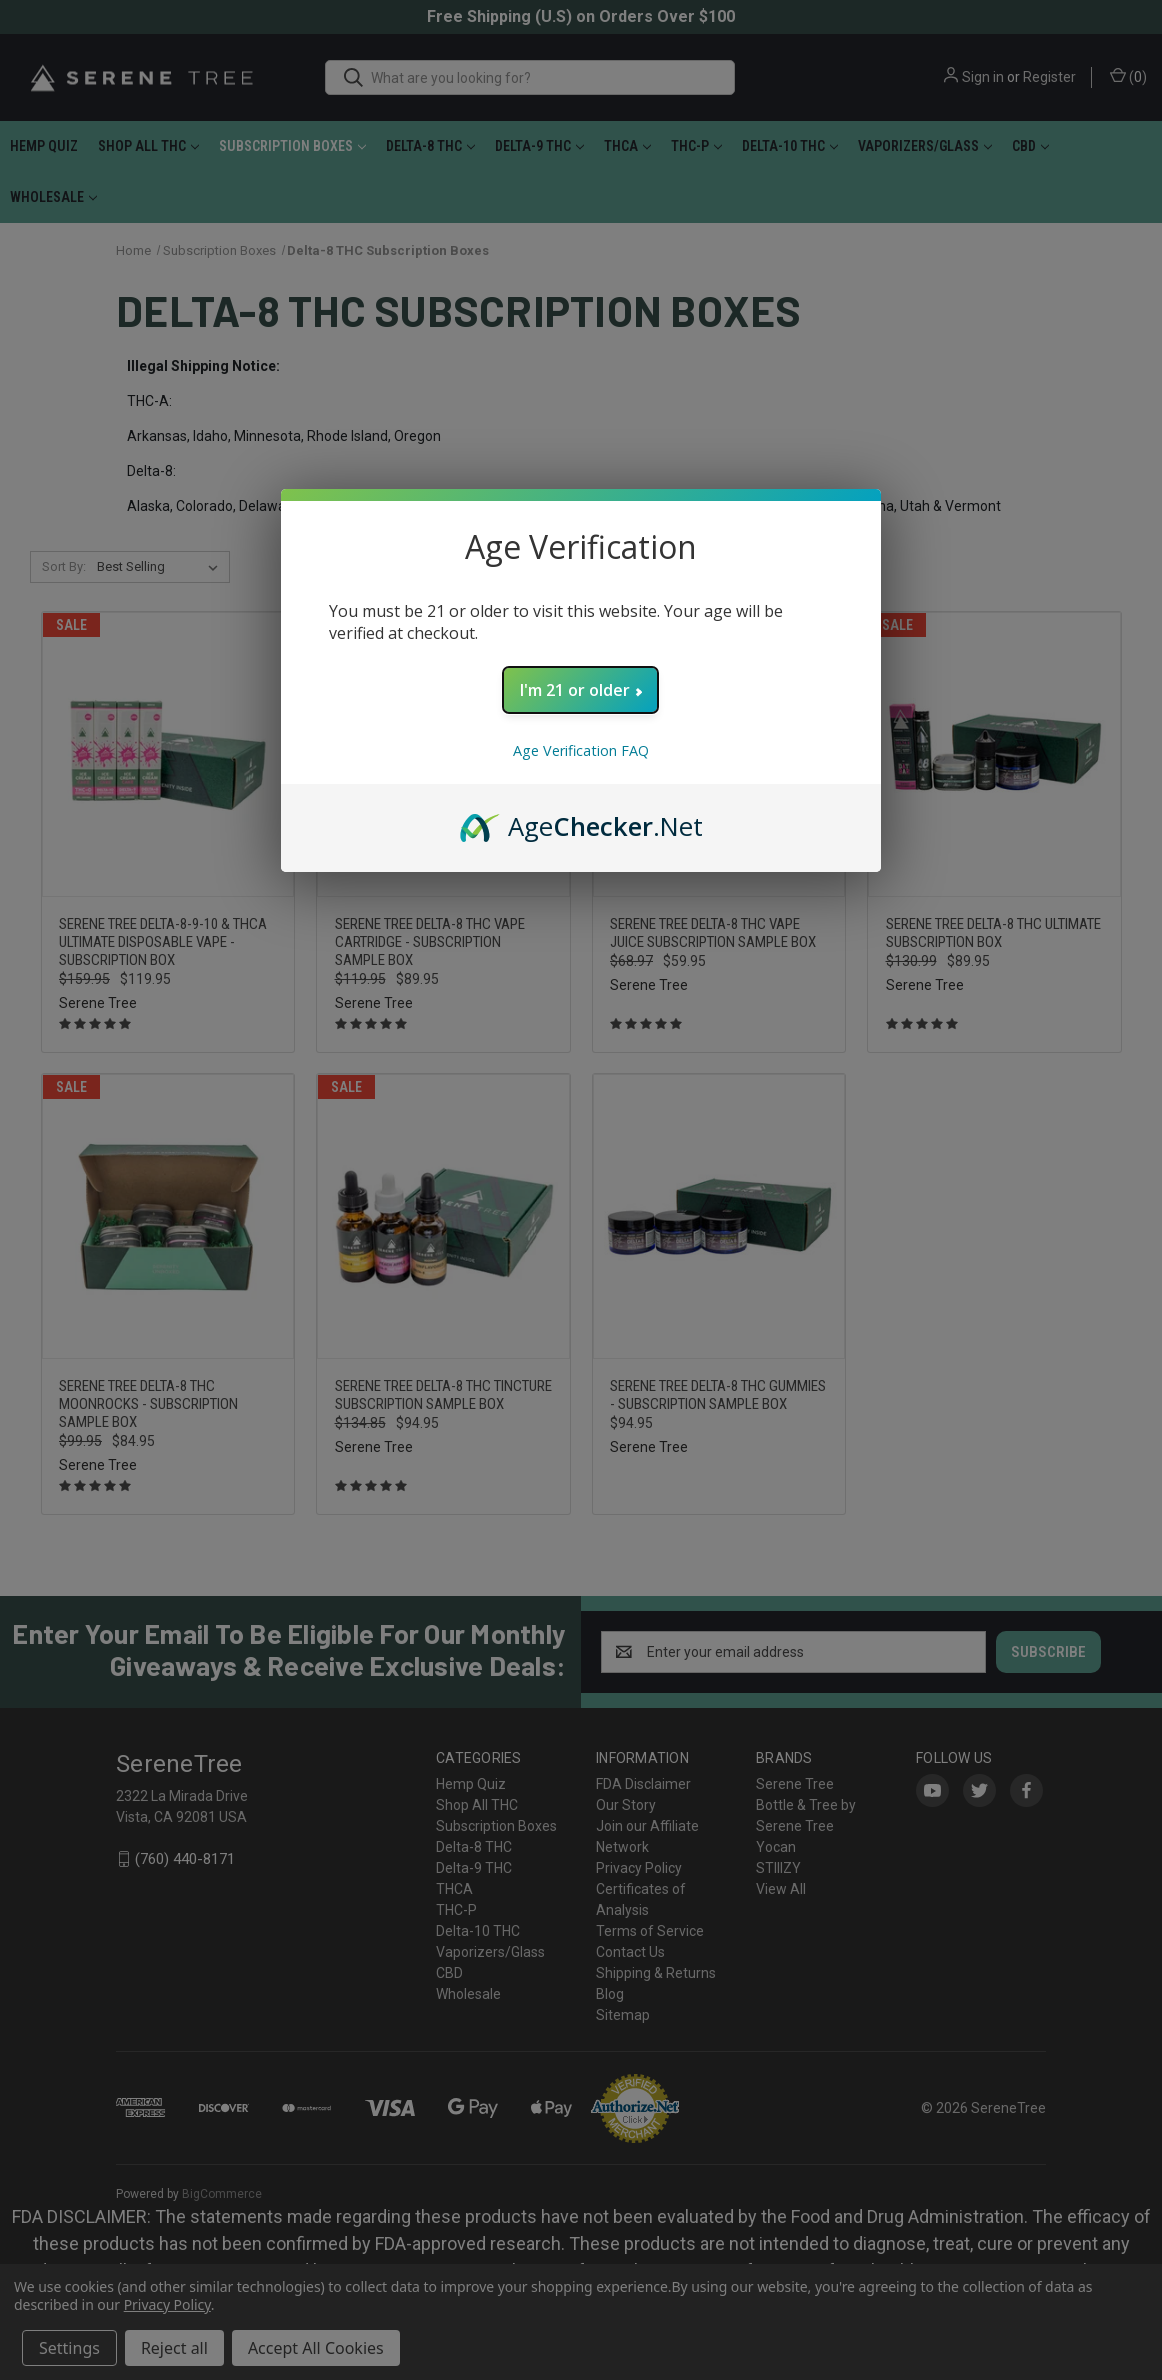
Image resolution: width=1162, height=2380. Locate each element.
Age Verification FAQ (581, 750)
